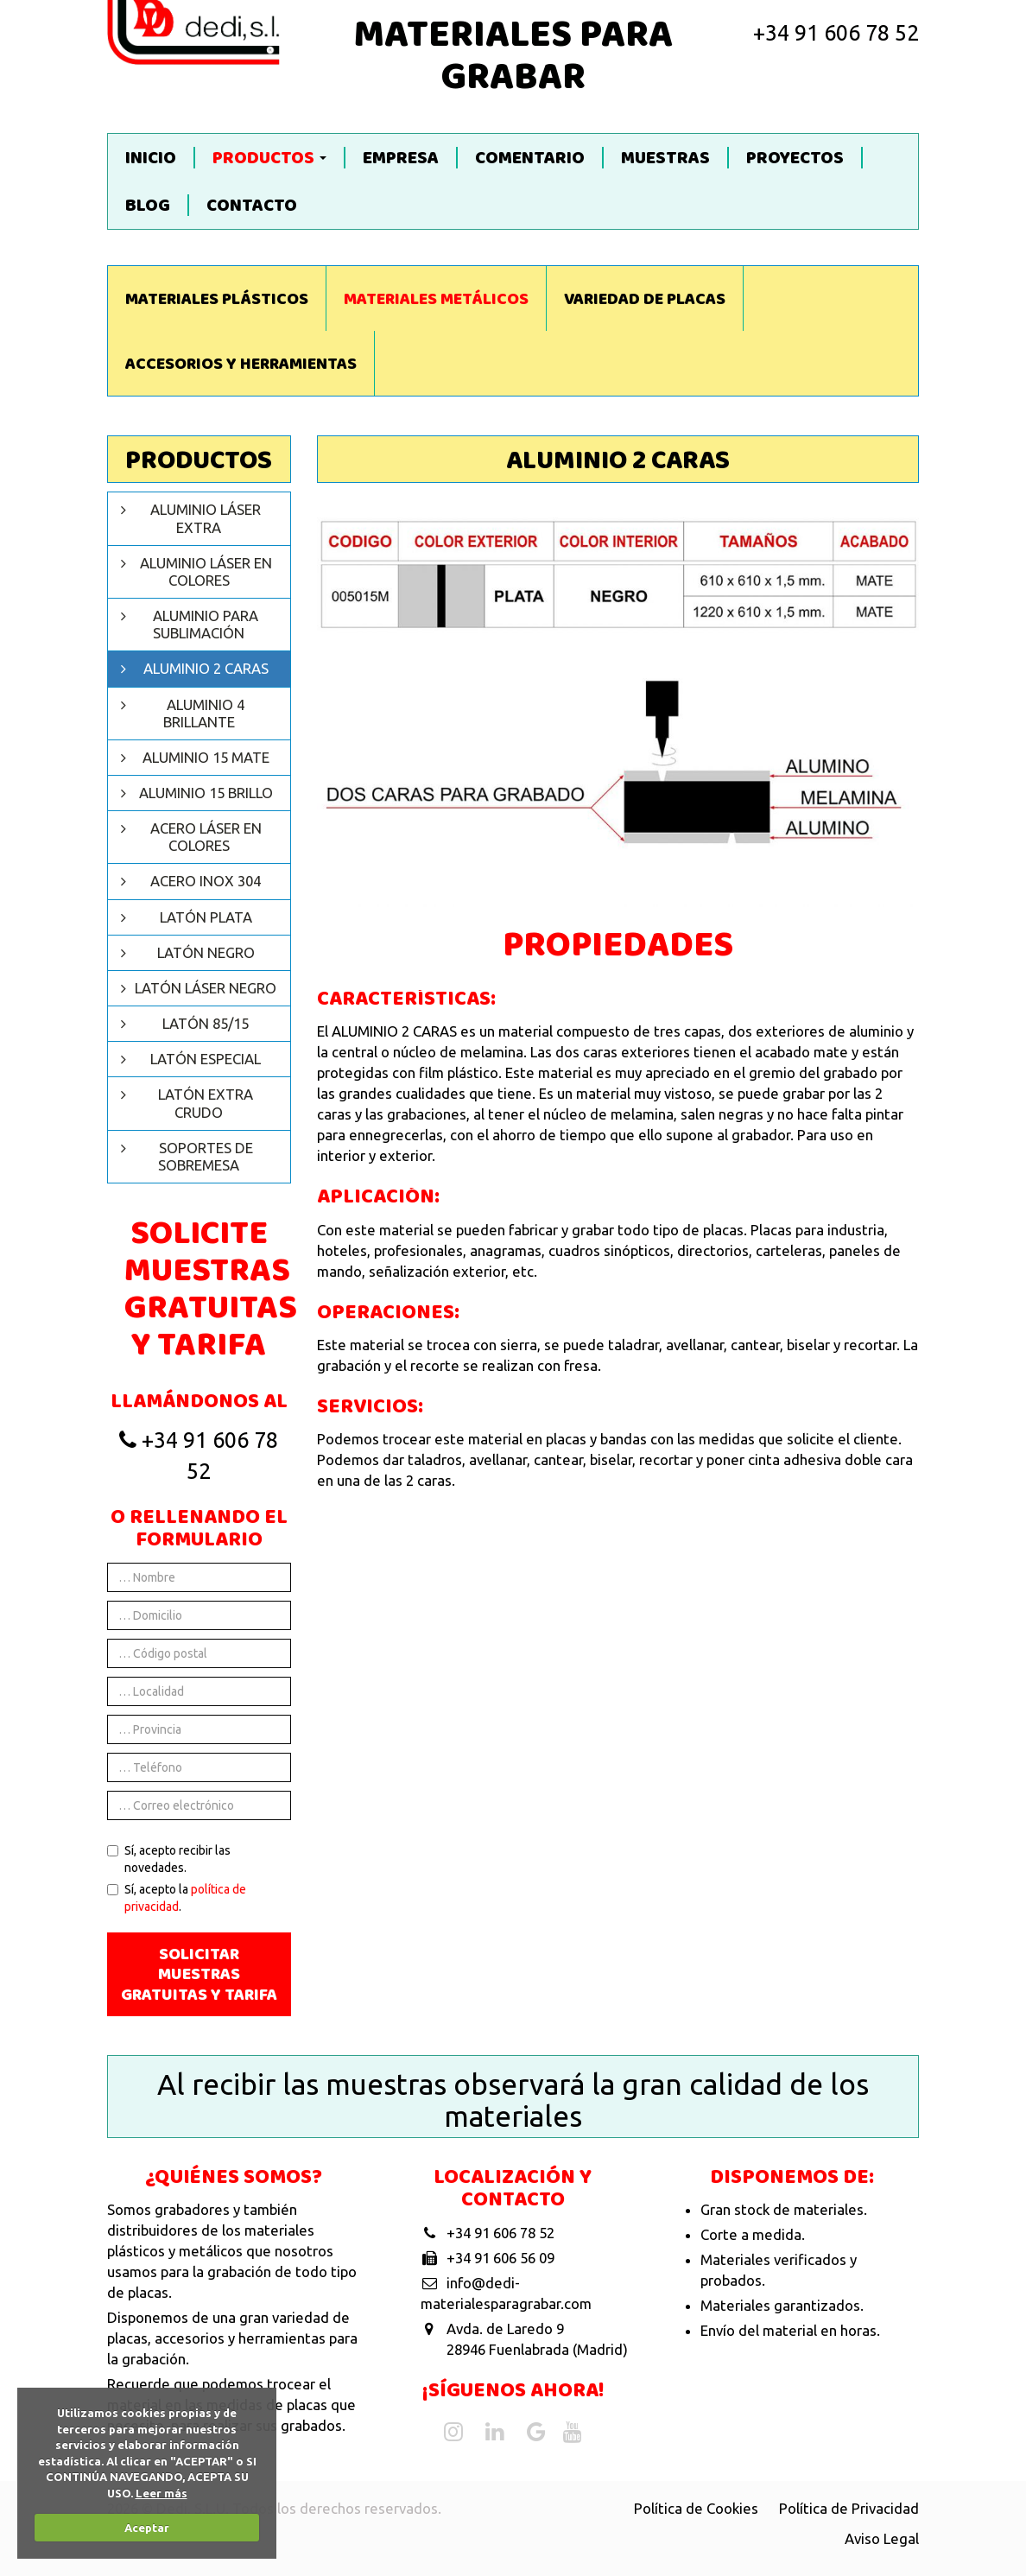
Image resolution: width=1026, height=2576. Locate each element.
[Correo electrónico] (199, 1805)
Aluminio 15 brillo (206, 792)
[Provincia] (199, 1729)
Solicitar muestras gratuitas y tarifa (199, 1976)
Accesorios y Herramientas (241, 365)
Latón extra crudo (205, 1103)
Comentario (530, 157)
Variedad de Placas (644, 300)
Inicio (150, 157)
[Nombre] (199, 1577)
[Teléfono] (199, 1767)
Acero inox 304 (205, 880)
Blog (147, 205)
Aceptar (146, 2528)
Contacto (251, 205)
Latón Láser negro (205, 988)
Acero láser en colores (206, 836)
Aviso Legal (882, 2538)
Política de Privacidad (849, 2508)
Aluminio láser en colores (206, 571)
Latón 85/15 (205, 1023)
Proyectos (795, 157)
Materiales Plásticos (216, 300)
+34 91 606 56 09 (500, 2257)
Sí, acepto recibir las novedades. (169, 1859)
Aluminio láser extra (205, 518)
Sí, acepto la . (176, 1897)
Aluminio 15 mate (205, 757)
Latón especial (205, 1058)
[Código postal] (199, 1653)
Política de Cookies (696, 2508)
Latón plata (206, 917)
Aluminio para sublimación (205, 624)
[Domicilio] (199, 1615)
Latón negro (206, 952)
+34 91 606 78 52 (836, 33)
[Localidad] (199, 1691)
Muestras (665, 157)
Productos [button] (269, 157)
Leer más (161, 2493)
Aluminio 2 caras (206, 668)
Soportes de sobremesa (205, 1156)
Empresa (401, 157)
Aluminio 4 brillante (204, 713)
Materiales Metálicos (436, 300)
